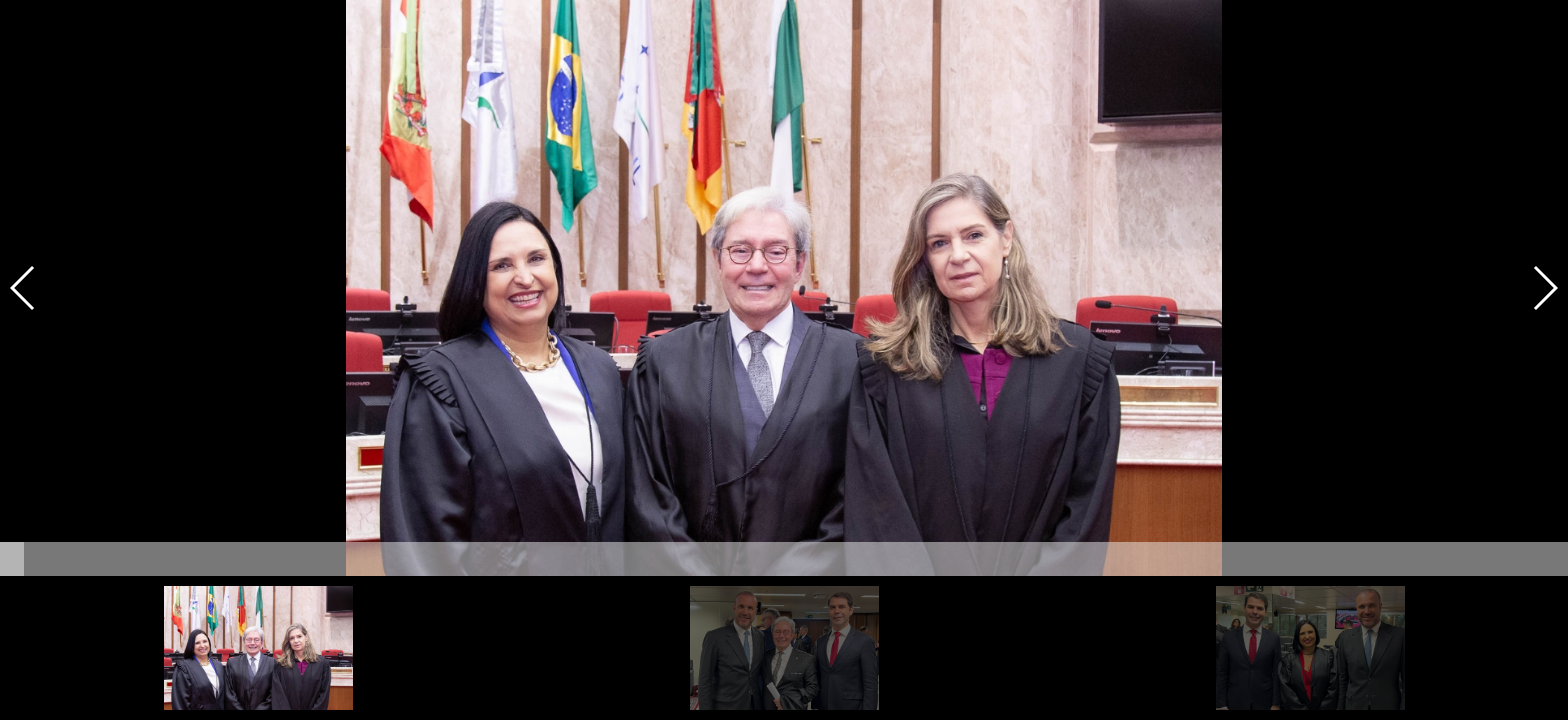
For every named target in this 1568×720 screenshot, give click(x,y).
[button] (1544, 288)
